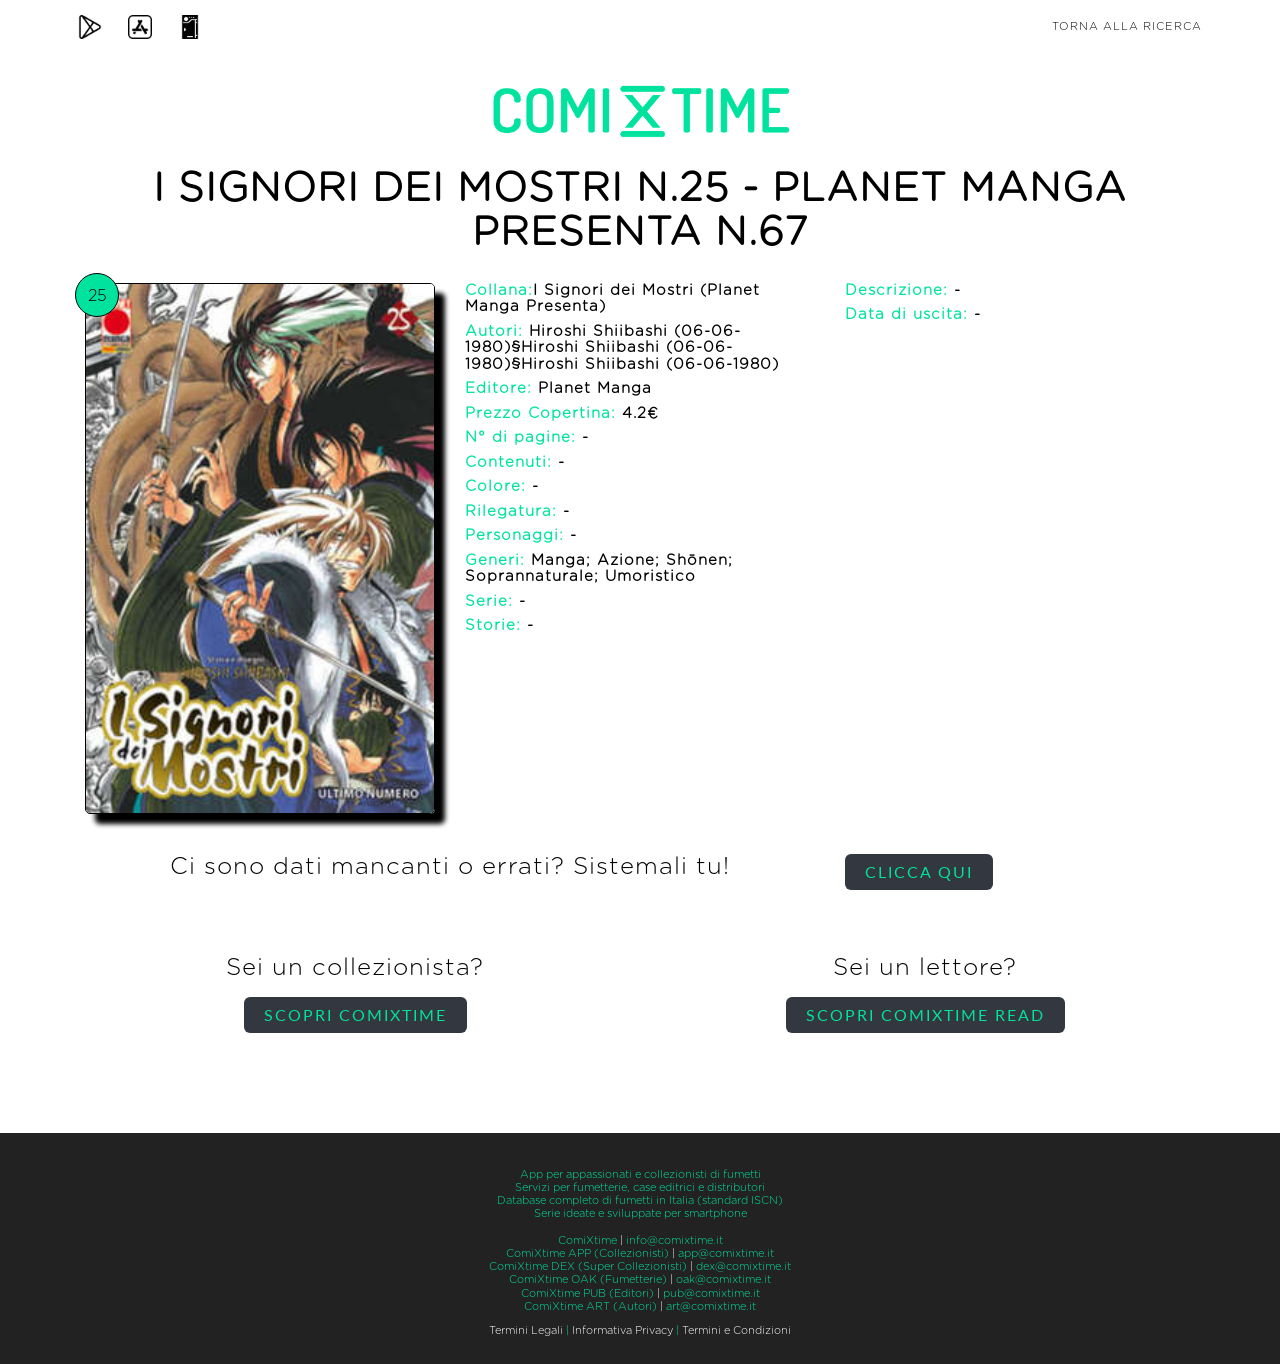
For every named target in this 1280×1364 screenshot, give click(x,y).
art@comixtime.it (711, 1306)
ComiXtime (587, 1240)
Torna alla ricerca (1127, 26)
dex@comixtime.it (743, 1266)
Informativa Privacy (622, 1330)
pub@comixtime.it (711, 1293)
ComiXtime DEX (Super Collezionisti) (588, 1266)
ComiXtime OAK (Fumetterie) (588, 1279)
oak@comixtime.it (723, 1279)
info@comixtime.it (674, 1240)
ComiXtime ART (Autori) (590, 1306)
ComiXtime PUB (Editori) (587, 1293)
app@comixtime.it (726, 1253)
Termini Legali (526, 1330)
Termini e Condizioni (736, 1330)
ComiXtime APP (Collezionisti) (587, 1253)
